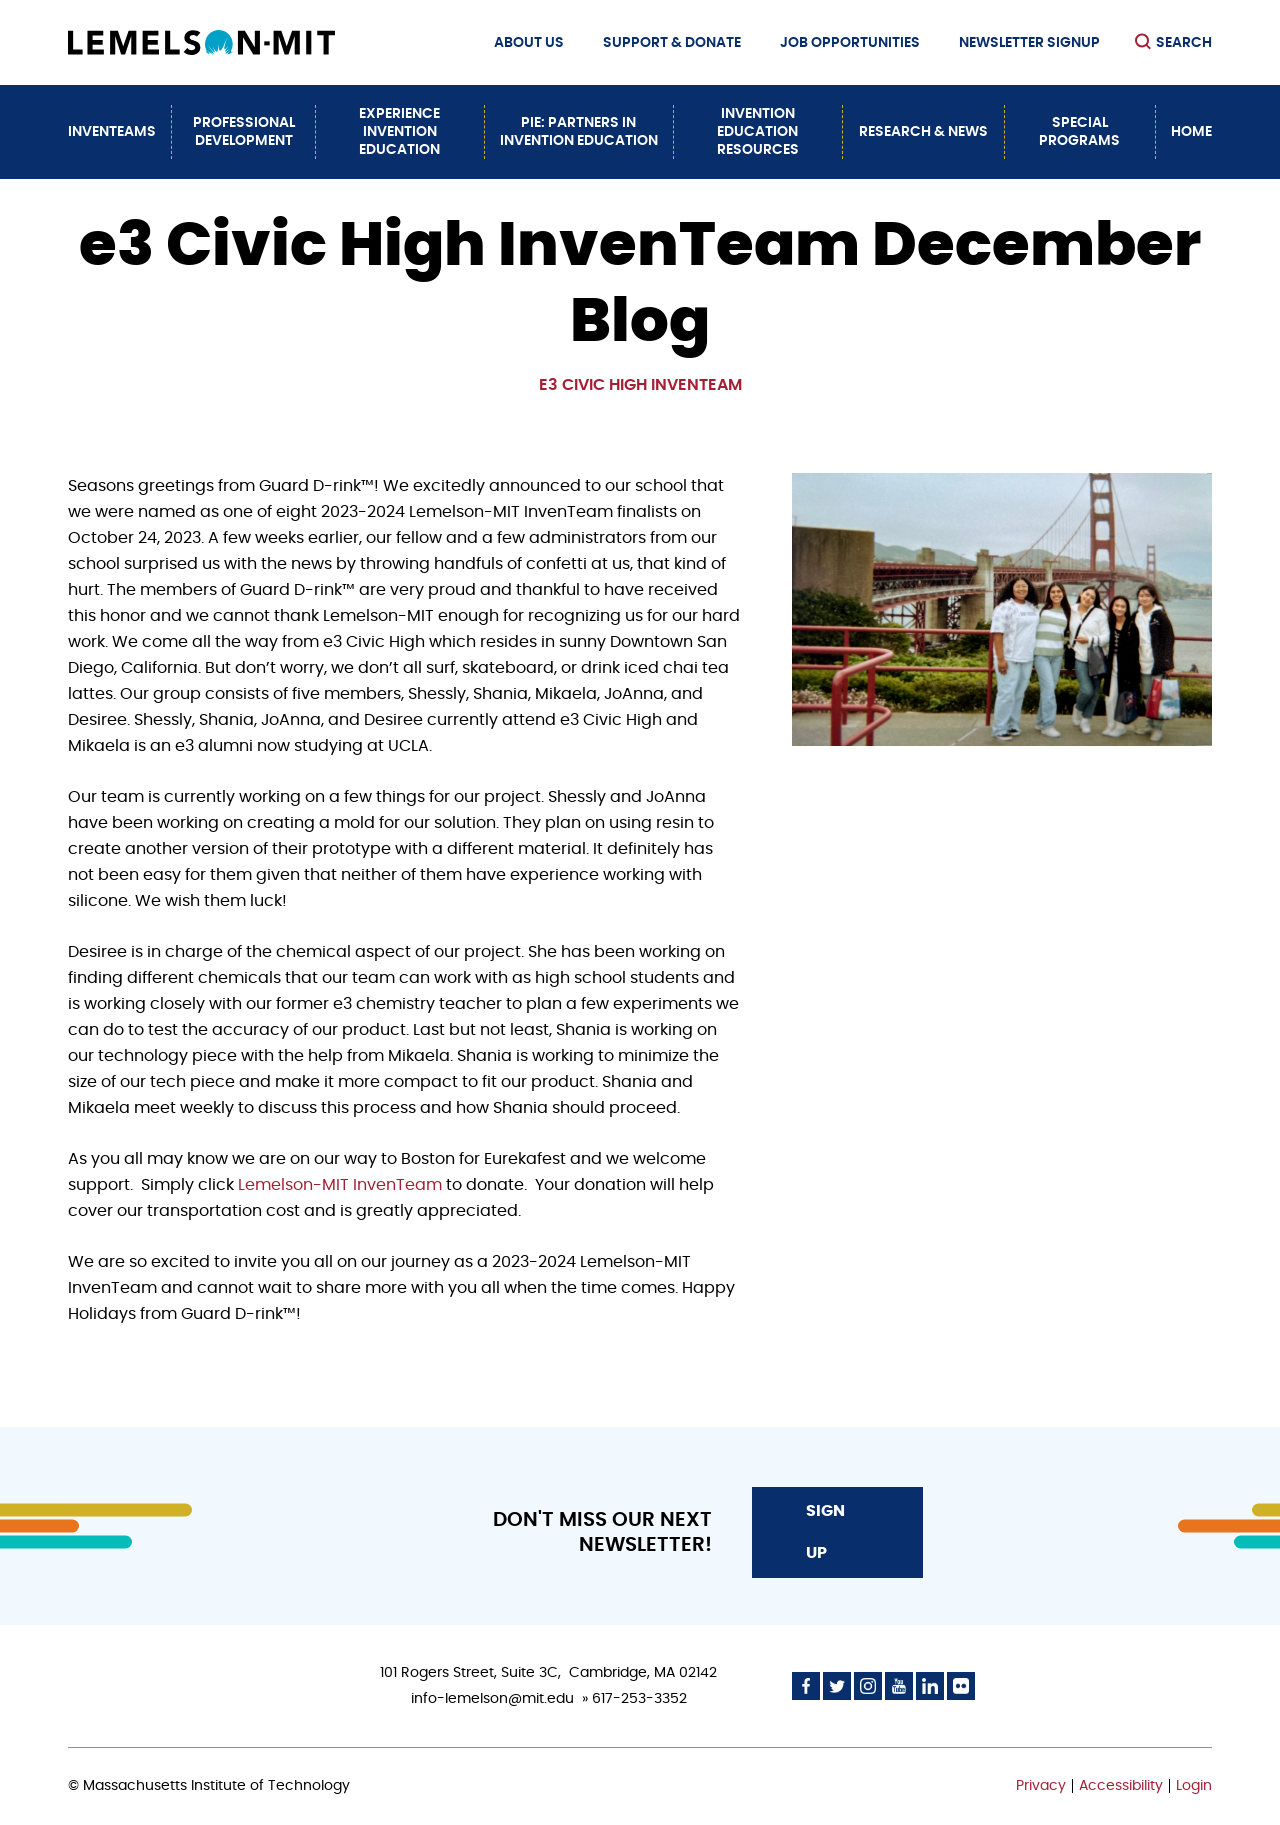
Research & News (923, 132)
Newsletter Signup (1029, 43)
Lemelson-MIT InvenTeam (340, 1185)
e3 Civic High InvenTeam (640, 385)
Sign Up (825, 1532)
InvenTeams (112, 132)
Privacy (1041, 1786)
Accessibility (1121, 1786)
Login (1194, 1786)
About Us (529, 43)
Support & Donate (672, 43)
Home (1191, 132)
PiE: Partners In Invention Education (579, 132)
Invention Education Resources (758, 132)
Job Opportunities (850, 43)
